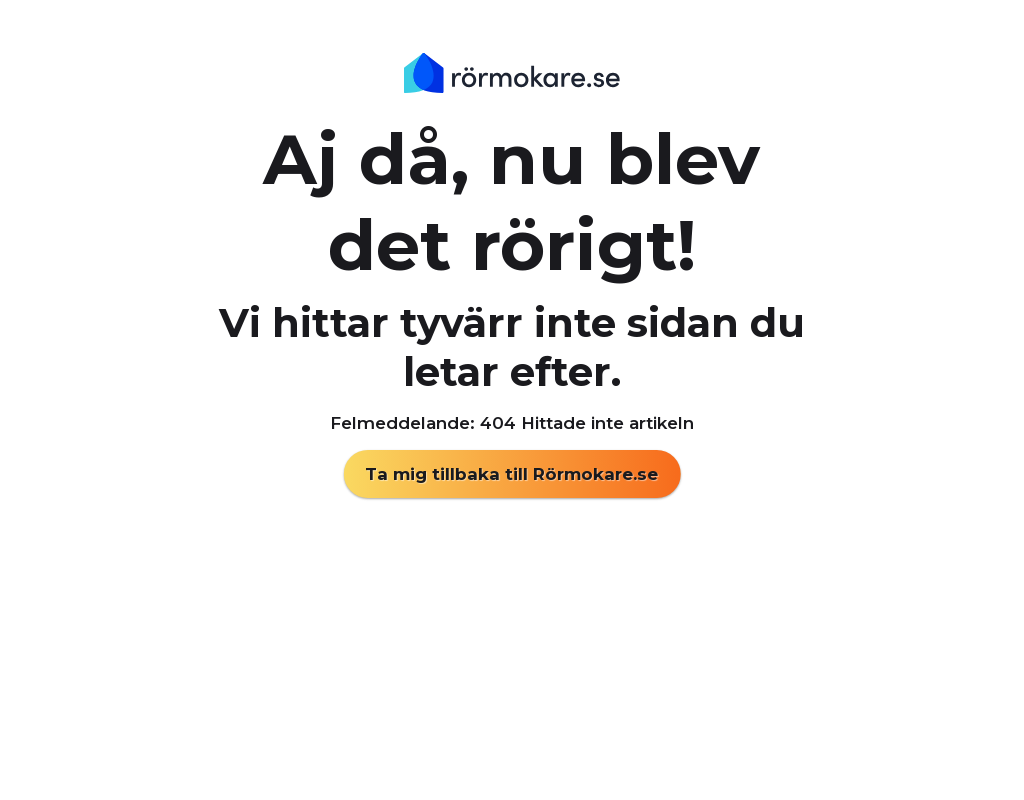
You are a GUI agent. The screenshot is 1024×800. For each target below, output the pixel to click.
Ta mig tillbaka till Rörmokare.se (511, 474)
